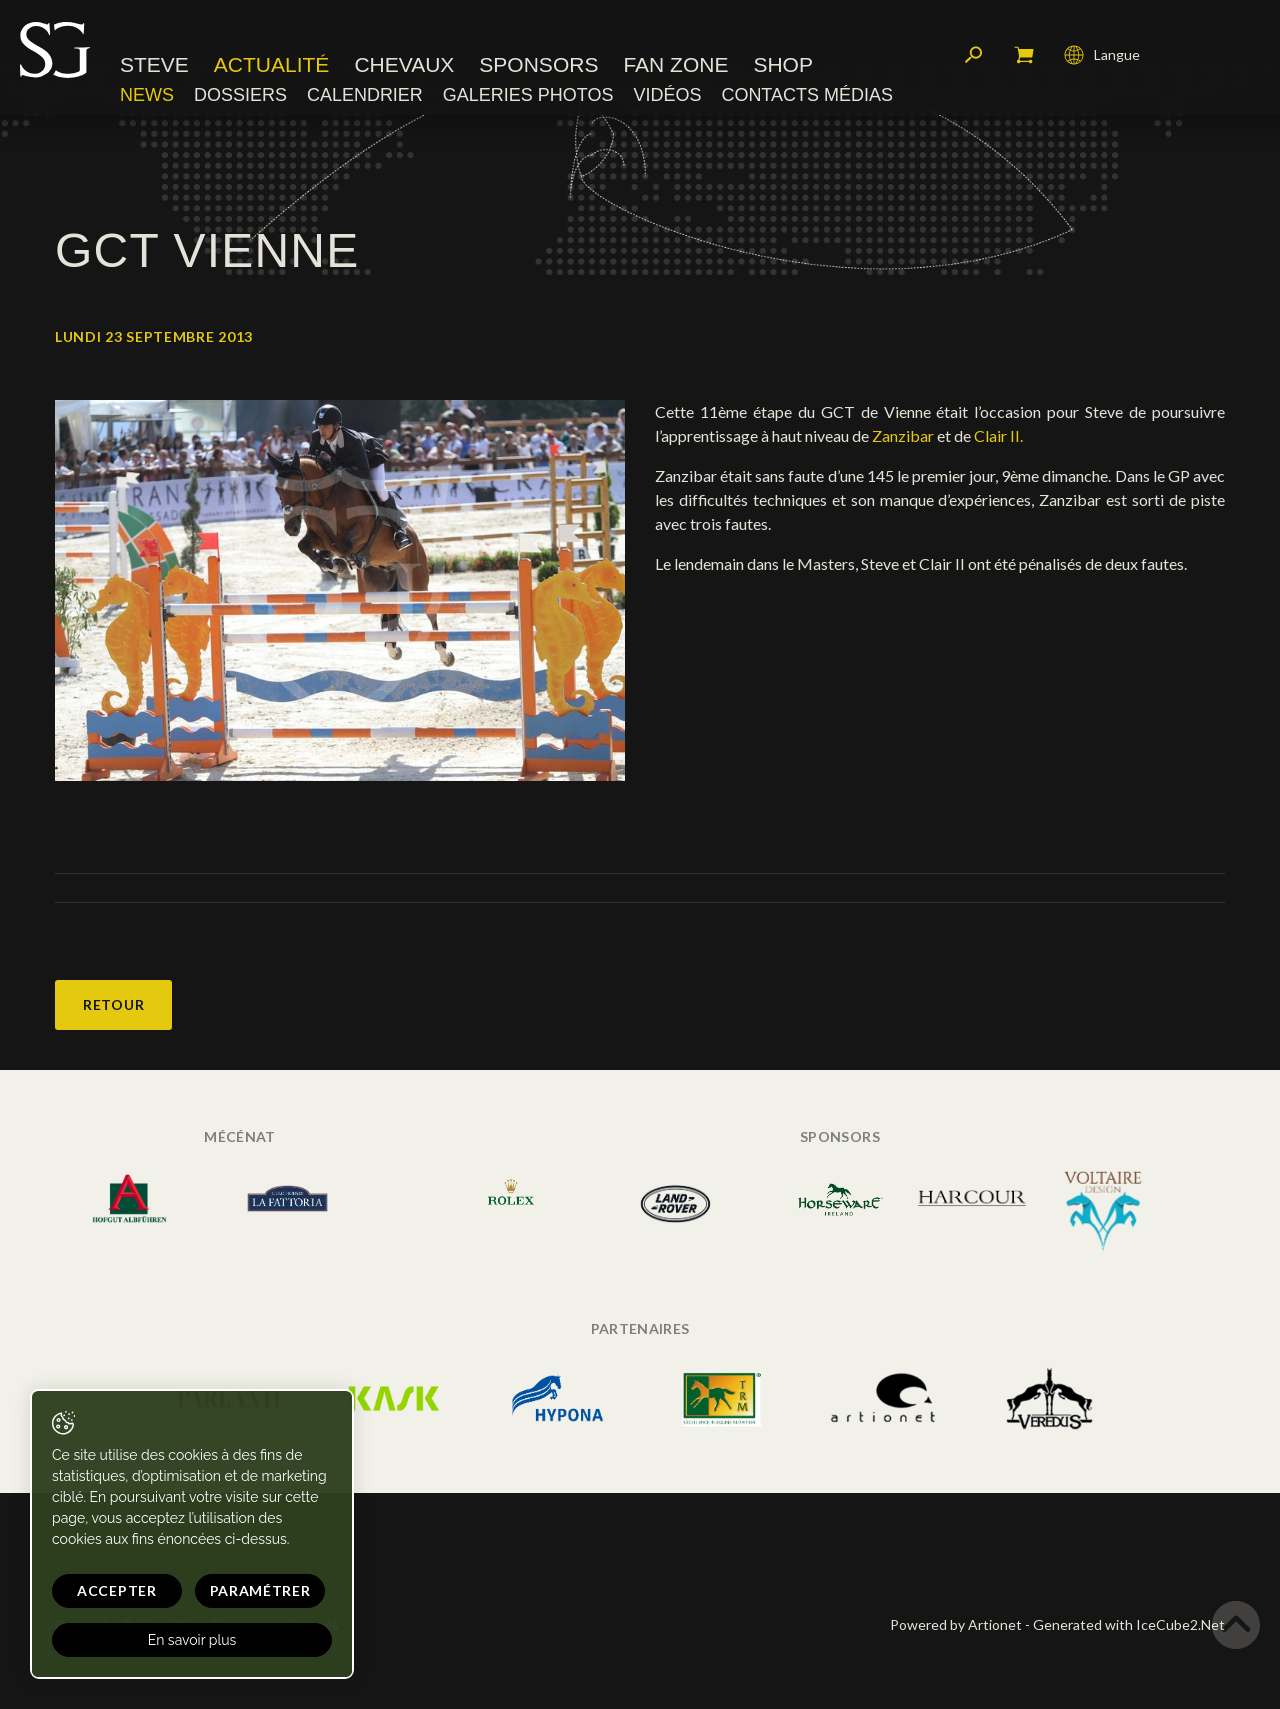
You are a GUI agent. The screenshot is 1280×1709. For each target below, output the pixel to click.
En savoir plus (192, 1640)
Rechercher (974, 55)
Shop (783, 64)
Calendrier (365, 95)
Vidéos (667, 95)
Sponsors (538, 64)
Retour (113, 1004)
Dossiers (240, 95)
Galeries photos (528, 95)
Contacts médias (807, 95)
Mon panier (1024, 55)
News (147, 95)
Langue (1102, 55)
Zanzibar (903, 435)
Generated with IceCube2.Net (1129, 1624)
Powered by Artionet (956, 1624)
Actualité (272, 64)
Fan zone (675, 64)
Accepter (117, 1590)
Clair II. (998, 435)
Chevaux (404, 64)
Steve (154, 64)
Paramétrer (260, 1590)
